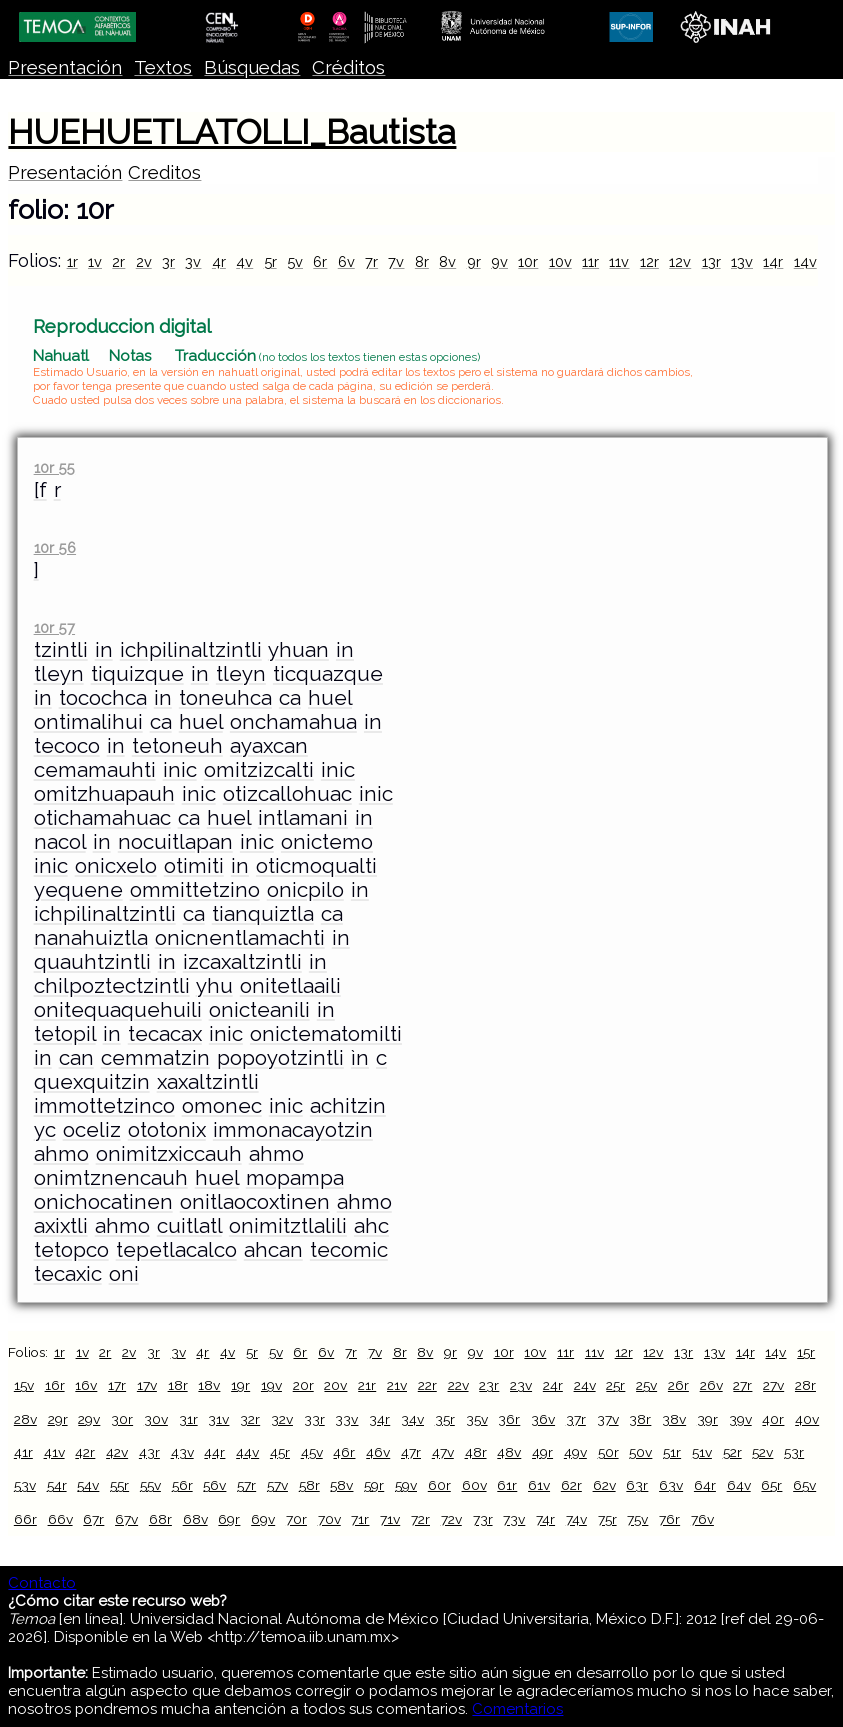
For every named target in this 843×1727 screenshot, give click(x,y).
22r (427, 1385)
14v (805, 261)
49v (575, 1452)
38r (640, 1419)
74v (576, 1519)
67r (93, 1519)
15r (806, 1352)
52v (762, 1452)
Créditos (348, 67)
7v (396, 261)
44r (214, 1452)
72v (451, 1519)
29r (58, 1419)
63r (637, 1485)
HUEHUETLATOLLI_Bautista (232, 132)
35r (445, 1419)
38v (674, 1419)
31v (218, 1419)
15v (24, 1385)
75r (607, 1519)
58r (309, 1485)
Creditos (164, 172)
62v (604, 1485)
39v (740, 1419)
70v (329, 1519)
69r (229, 1519)
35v (477, 1419)
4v (244, 261)
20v (335, 1385)
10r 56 (55, 547)
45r (280, 1452)
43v (182, 1452)
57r (246, 1485)
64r (705, 1485)
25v (646, 1385)
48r (476, 1452)
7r (371, 261)
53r (794, 1452)
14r (773, 261)
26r (678, 1385)
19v (271, 1385)
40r (773, 1419)
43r (149, 1452)
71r (360, 1519)
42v (117, 1452)
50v (640, 1452)
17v (147, 1385)
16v (86, 1385)
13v (742, 261)
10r (528, 261)
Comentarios (517, 1709)
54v (88, 1485)
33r (314, 1419)
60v (474, 1485)
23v (521, 1385)
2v (144, 261)
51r (672, 1452)
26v (711, 1385)
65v (804, 1485)
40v (807, 1419)
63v (671, 1485)
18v (209, 1385)
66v (60, 1519)
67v (126, 1519)
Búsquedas (252, 67)
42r (85, 1452)
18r (178, 1385)
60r (439, 1485)
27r (742, 1385)
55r (119, 1485)
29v (89, 1419)
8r (422, 261)
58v (341, 1485)
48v (509, 1452)
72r (420, 1519)
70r (296, 1519)
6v (346, 261)
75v (637, 1519)
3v (193, 261)
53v (25, 1485)
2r (118, 261)
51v (702, 1452)
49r (542, 1452)
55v (150, 1485)
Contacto (42, 1583)
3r (168, 261)
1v (95, 261)
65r (771, 1485)
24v (585, 1385)
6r (320, 261)
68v (195, 1519)
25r (615, 1385)
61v (539, 1485)
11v (619, 261)
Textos (163, 67)
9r (474, 261)
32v (282, 1419)
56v (214, 1485)
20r (303, 1385)
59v (406, 1485)
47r (411, 1452)
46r (344, 1452)
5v (295, 261)
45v (312, 1452)
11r (590, 261)
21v (397, 1385)
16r (55, 1385)
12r (649, 261)
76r (669, 1519)
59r (374, 1485)
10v (560, 261)
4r (219, 261)
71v (390, 1519)
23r (489, 1385)
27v (773, 1385)
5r (270, 261)
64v (739, 1485)
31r (188, 1419)
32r (250, 1419)
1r (72, 261)
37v (608, 1419)
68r (160, 1519)
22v (458, 1385)
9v (499, 261)
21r (367, 1385)
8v (447, 261)
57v (277, 1485)
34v (412, 1419)
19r (240, 1385)
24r (553, 1385)
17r (117, 1385)
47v (443, 1452)
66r (25, 1519)
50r (608, 1452)
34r (379, 1419)
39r (707, 1419)
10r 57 (54, 627)
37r (576, 1419)
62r (571, 1485)
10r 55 (54, 467)
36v (543, 1419)
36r (509, 1419)
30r (122, 1419)
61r (507, 1485)
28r (805, 1385)
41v (54, 1452)
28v (25, 1419)
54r (57, 1485)
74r (545, 1519)
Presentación (65, 67)
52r (732, 1452)
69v (263, 1519)
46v (378, 1452)
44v (247, 1452)
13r (711, 261)
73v (514, 1519)
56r (182, 1485)
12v (680, 261)
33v (346, 1419)
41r (23, 1452)
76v (702, 1519)
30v (156, 1419)
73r (483, 1519)
